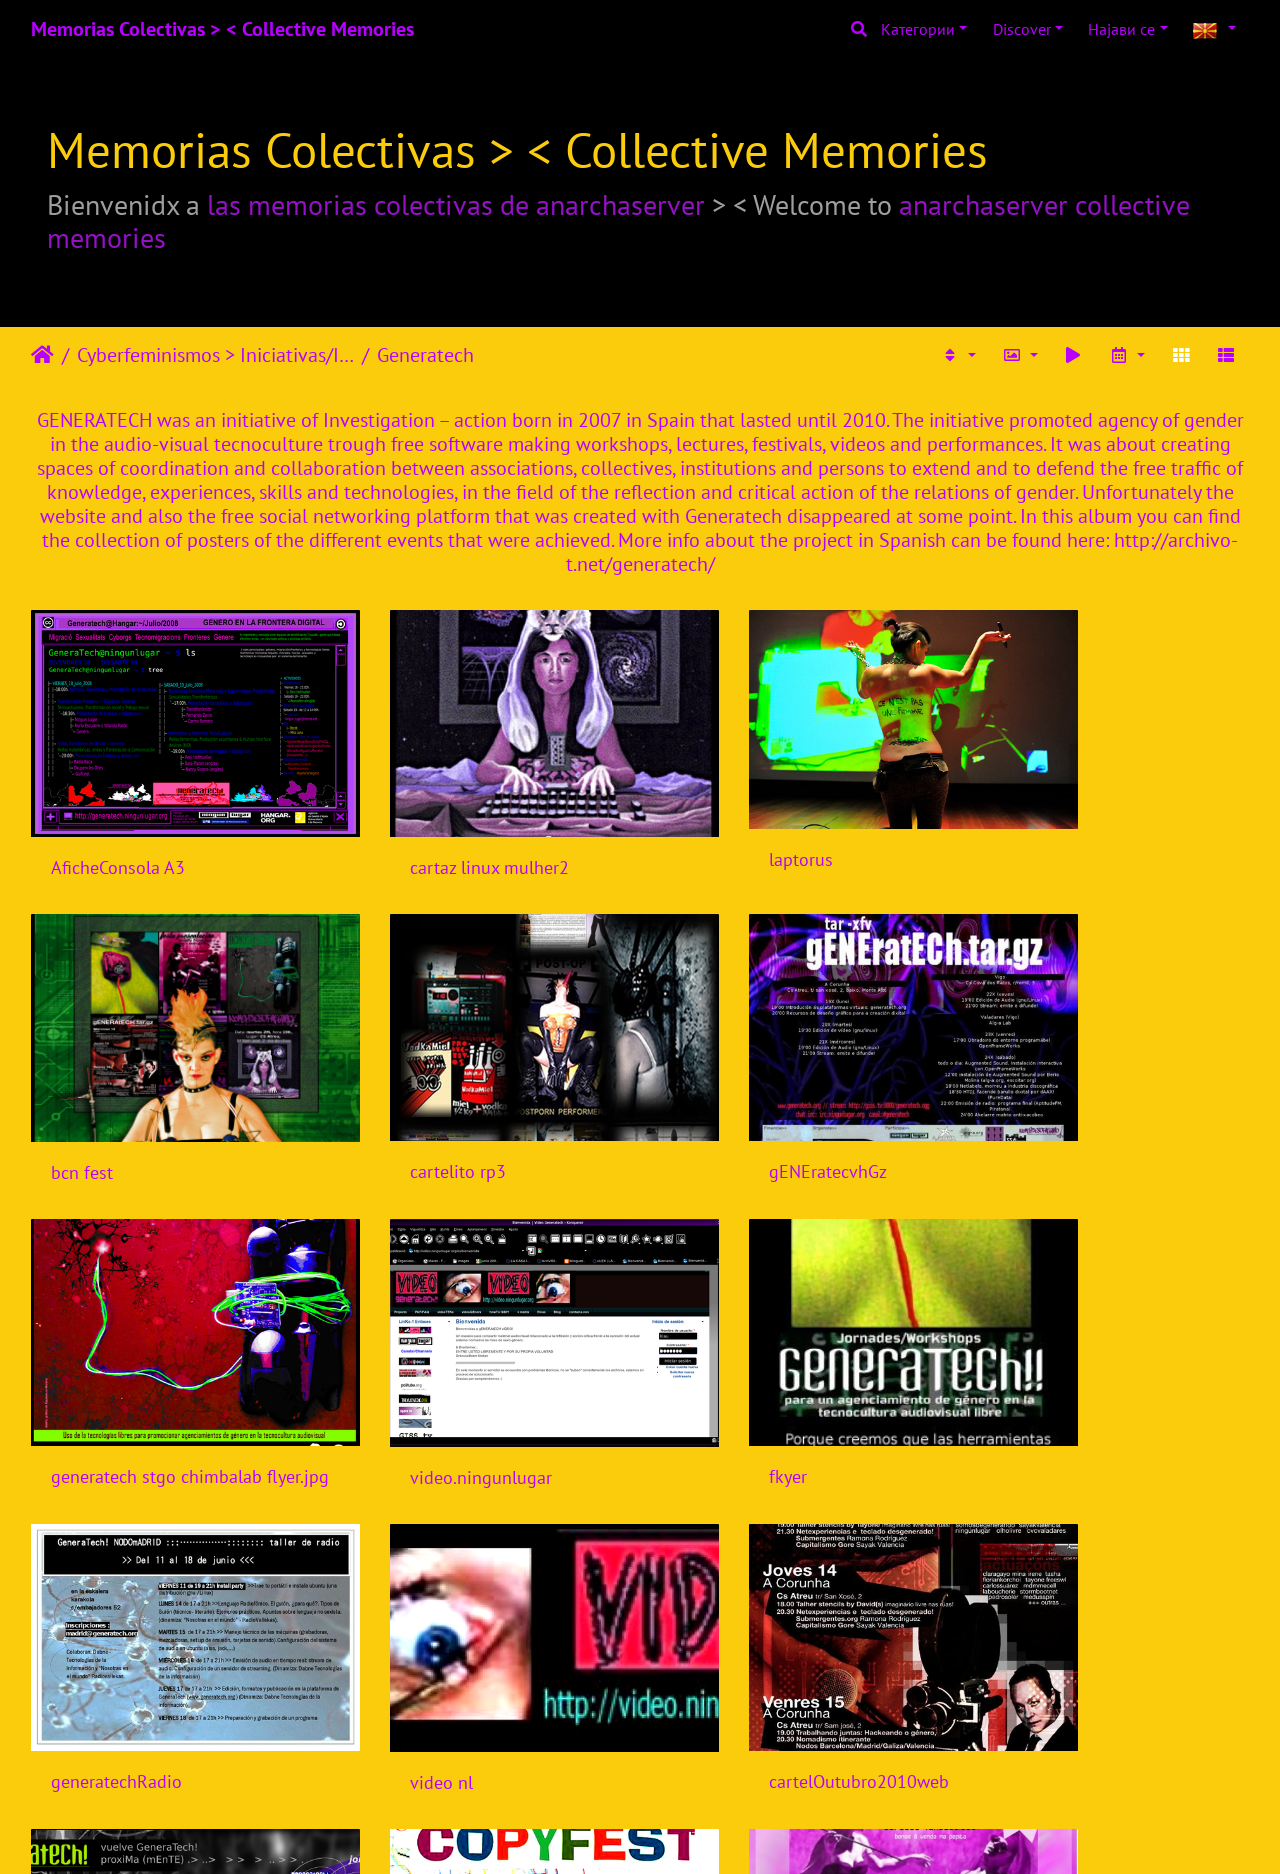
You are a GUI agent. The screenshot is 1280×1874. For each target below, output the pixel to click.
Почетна (42, 355)
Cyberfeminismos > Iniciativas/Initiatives (215, 355)
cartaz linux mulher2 (442, 835)
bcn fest (1018, 835)
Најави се (1121, 29)
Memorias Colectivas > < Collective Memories (222, 29)
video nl (706, 1380)
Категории (918, 29)
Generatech (425, 355)
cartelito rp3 (99, 1107)
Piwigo (681, 1832)
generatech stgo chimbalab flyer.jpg (796, 1107)
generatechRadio (428, 1380)
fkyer (70, 1380)
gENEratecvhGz (422, 1107)
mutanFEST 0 (414, 1652)
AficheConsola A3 (118, 835)
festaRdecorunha (740, 1652)
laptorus (707, 828)
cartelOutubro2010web (1077, 1380)
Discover (1022, 29)
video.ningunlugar (1058, 1108)
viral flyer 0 (95, 1653)
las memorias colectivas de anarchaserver (456, 204)
